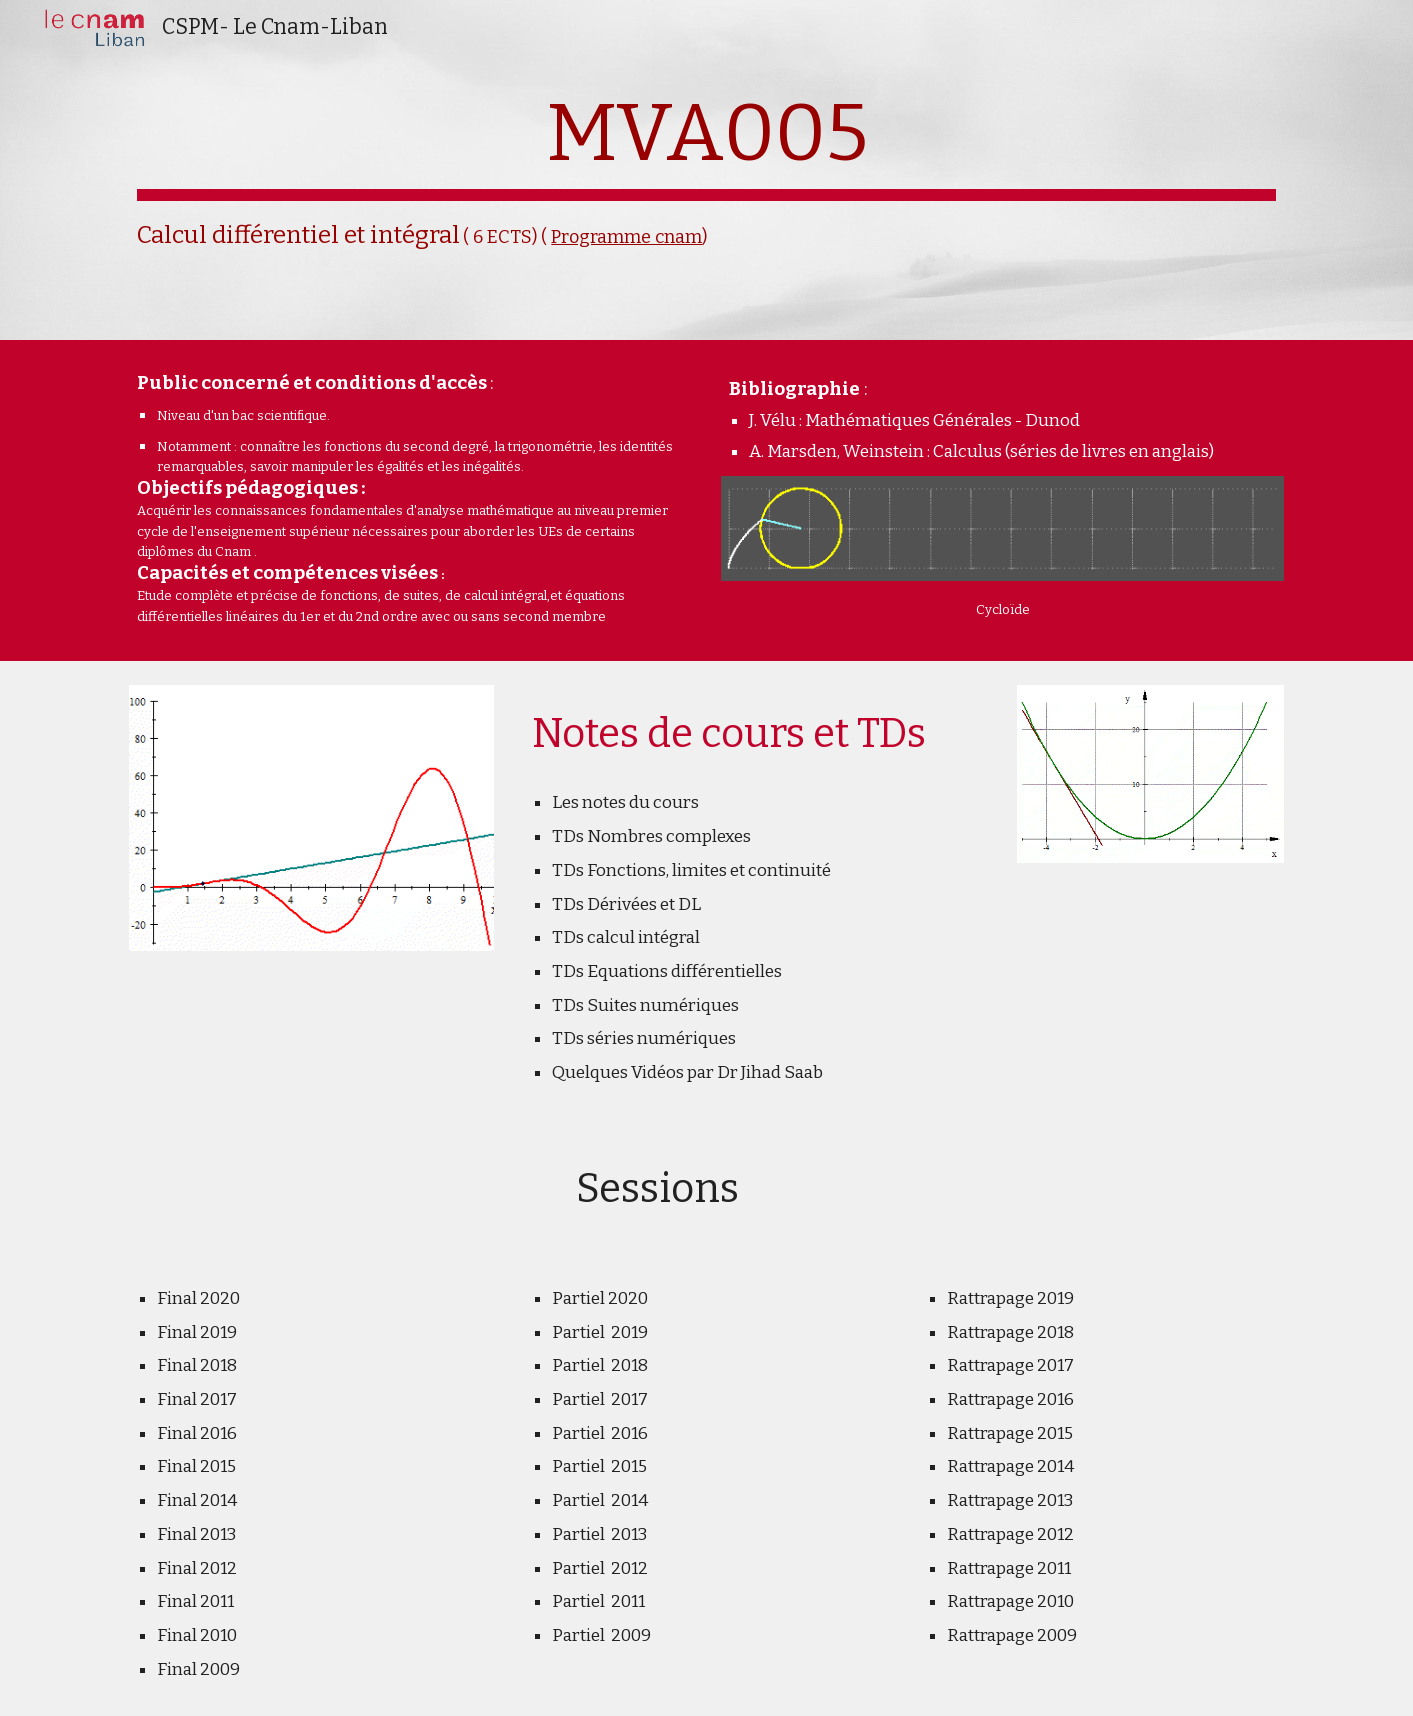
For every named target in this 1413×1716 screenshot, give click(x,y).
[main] (706, 169)
